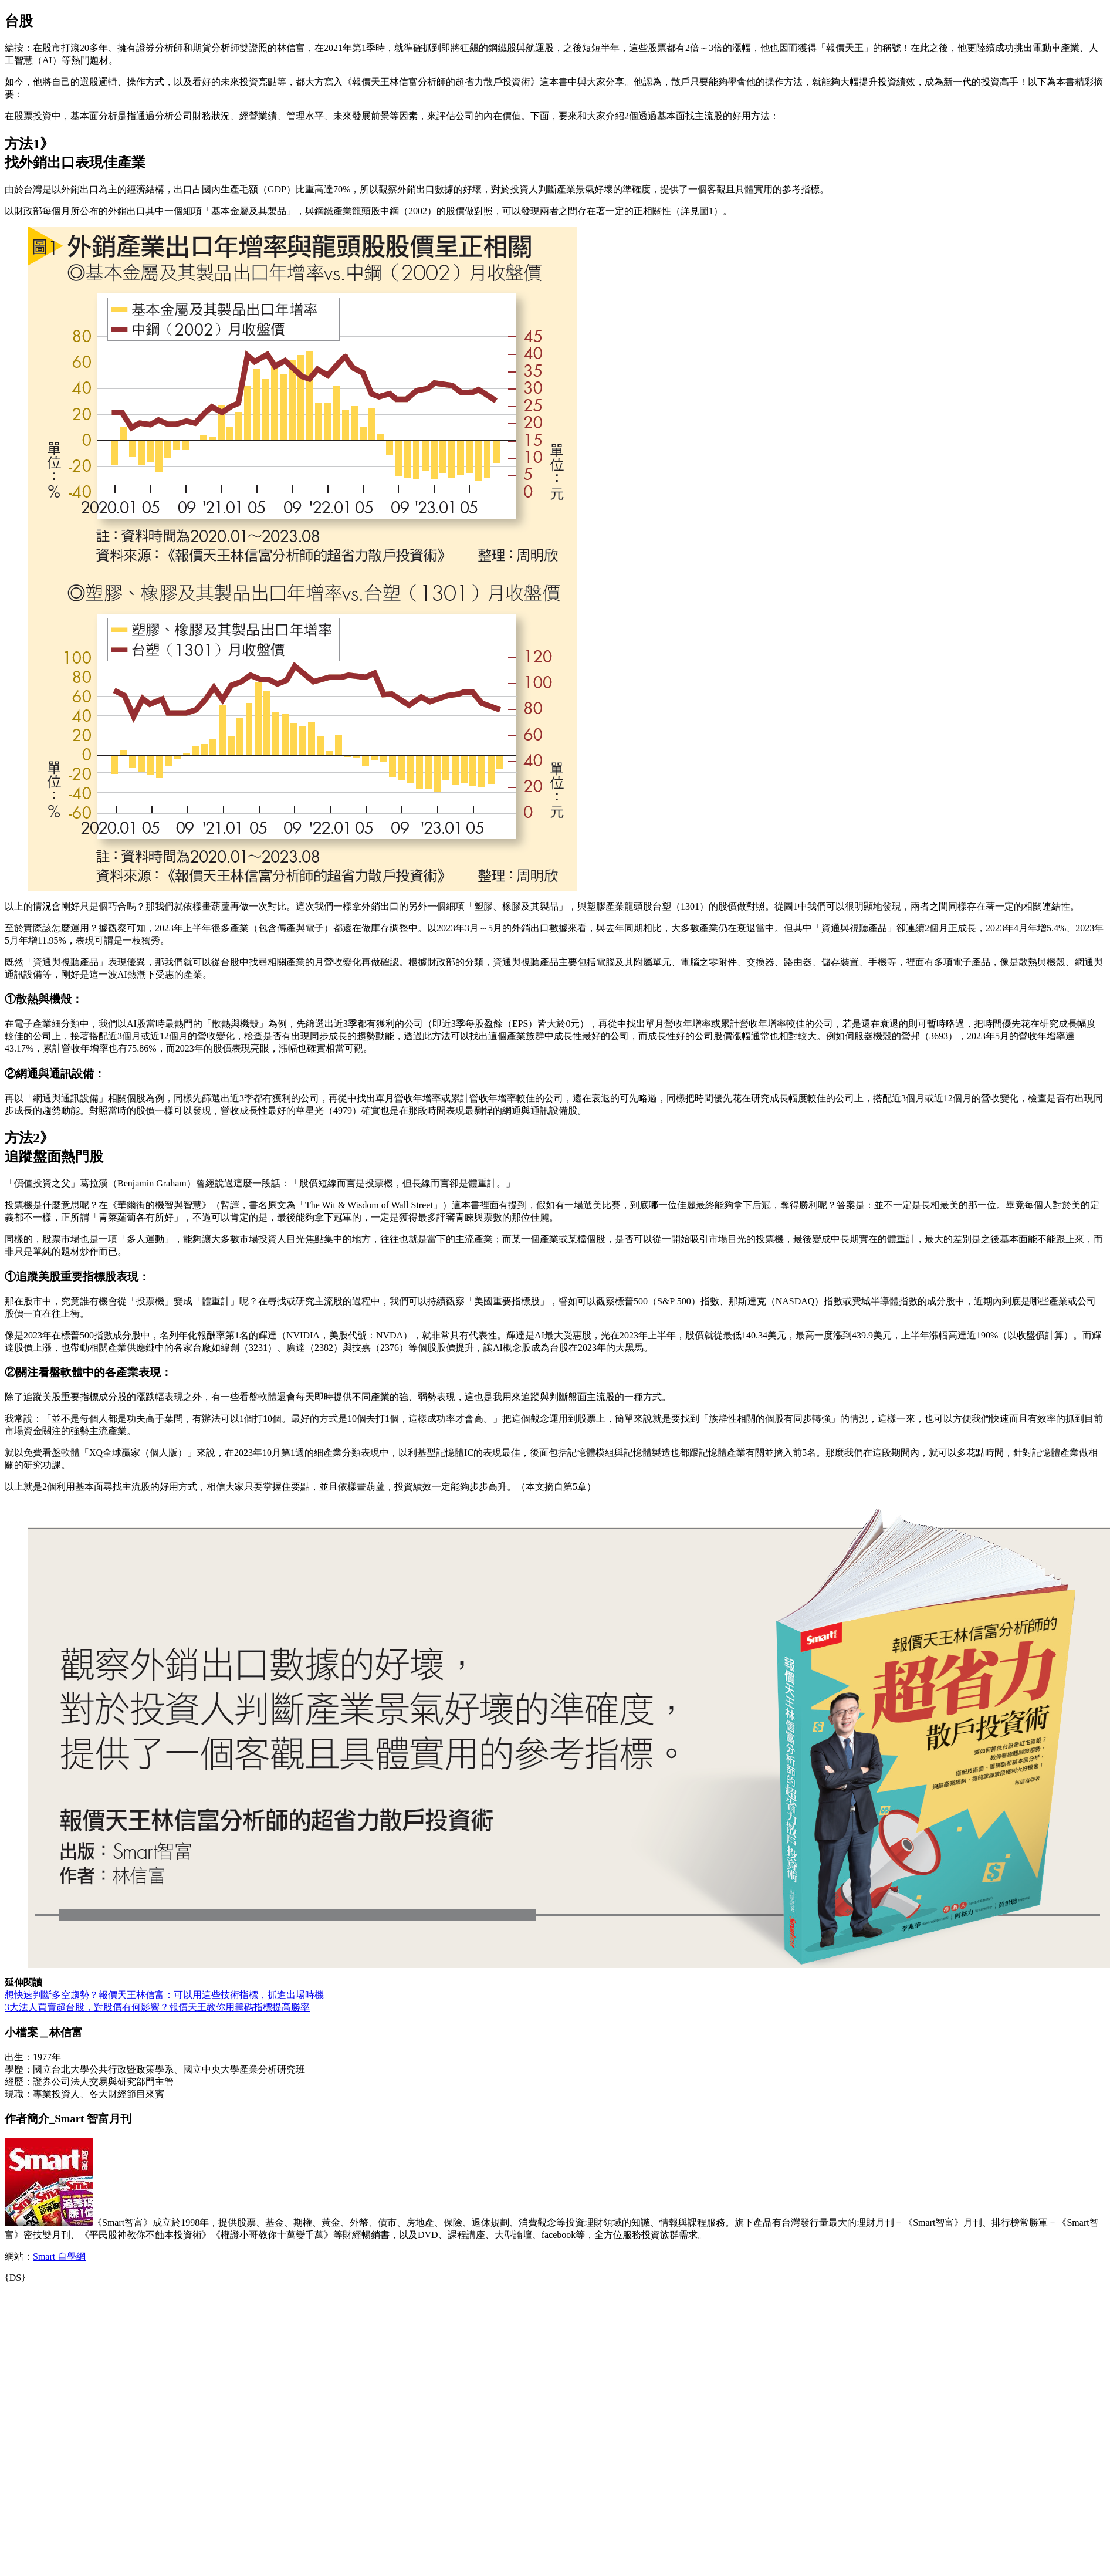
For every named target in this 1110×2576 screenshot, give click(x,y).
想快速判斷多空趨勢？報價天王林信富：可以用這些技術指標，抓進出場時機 (164, 1995)
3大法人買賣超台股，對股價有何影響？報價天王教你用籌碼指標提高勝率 (157, 2007)
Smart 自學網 (59, 2256)
